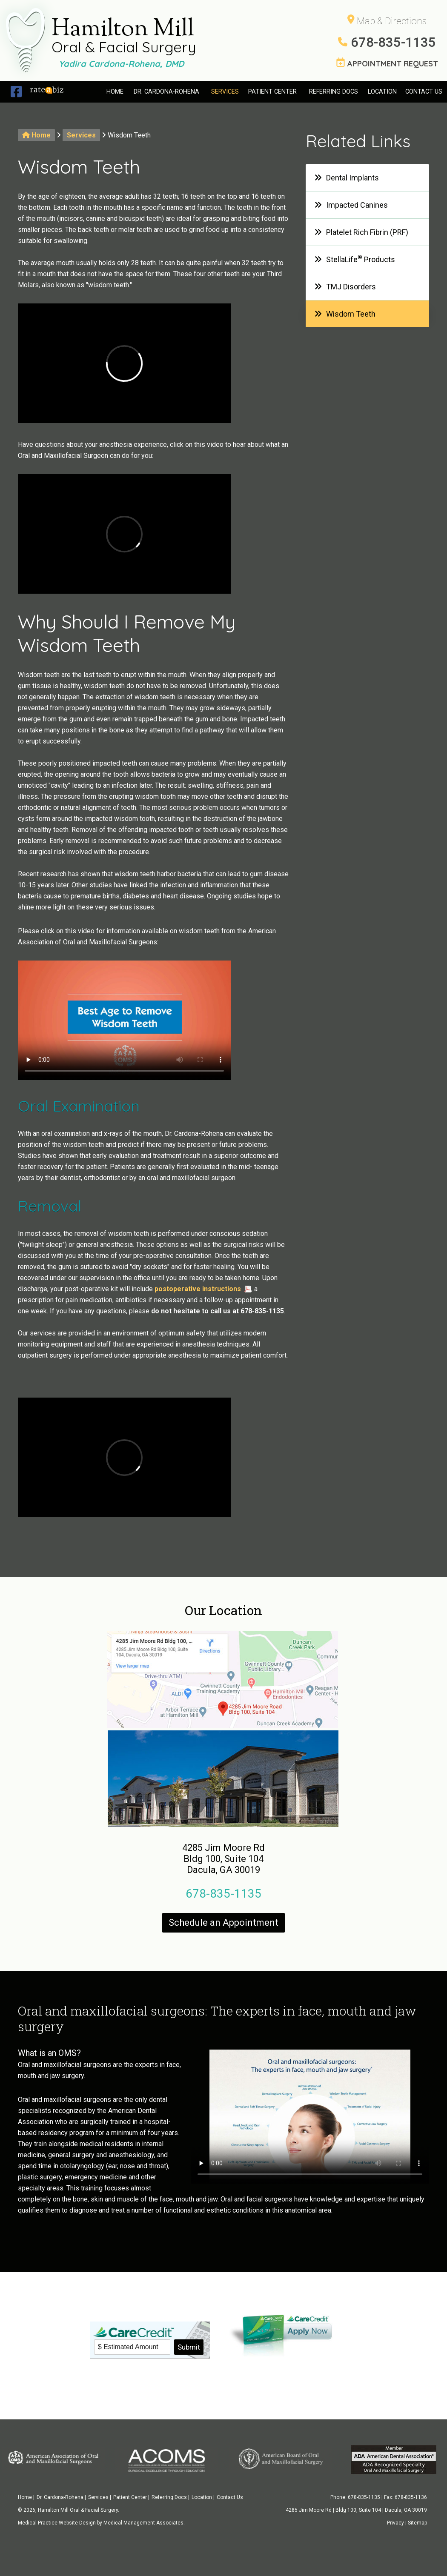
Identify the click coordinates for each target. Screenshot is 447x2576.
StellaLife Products (354, 259)
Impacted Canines (351, 204)
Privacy (395, 2523)
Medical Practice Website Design (57, 2523)
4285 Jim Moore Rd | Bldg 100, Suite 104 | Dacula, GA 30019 (356, 2510)
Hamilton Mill (124, 38)
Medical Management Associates (143, 2523)
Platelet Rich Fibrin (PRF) (361, 232)
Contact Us (423, 91)
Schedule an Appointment (223, 1922)
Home (114, 91)
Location (382, 91)
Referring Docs (333, 91)
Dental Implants (346, 177)
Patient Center (272, 91)
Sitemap (417, 2523)
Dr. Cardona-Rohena (166, 91)
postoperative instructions (198, 1289)
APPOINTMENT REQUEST (387, 63)
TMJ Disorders (345, 286)
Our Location (223, 1610)
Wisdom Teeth (344, 313)
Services (225, 91)
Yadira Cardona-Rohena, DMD (121, 63)
